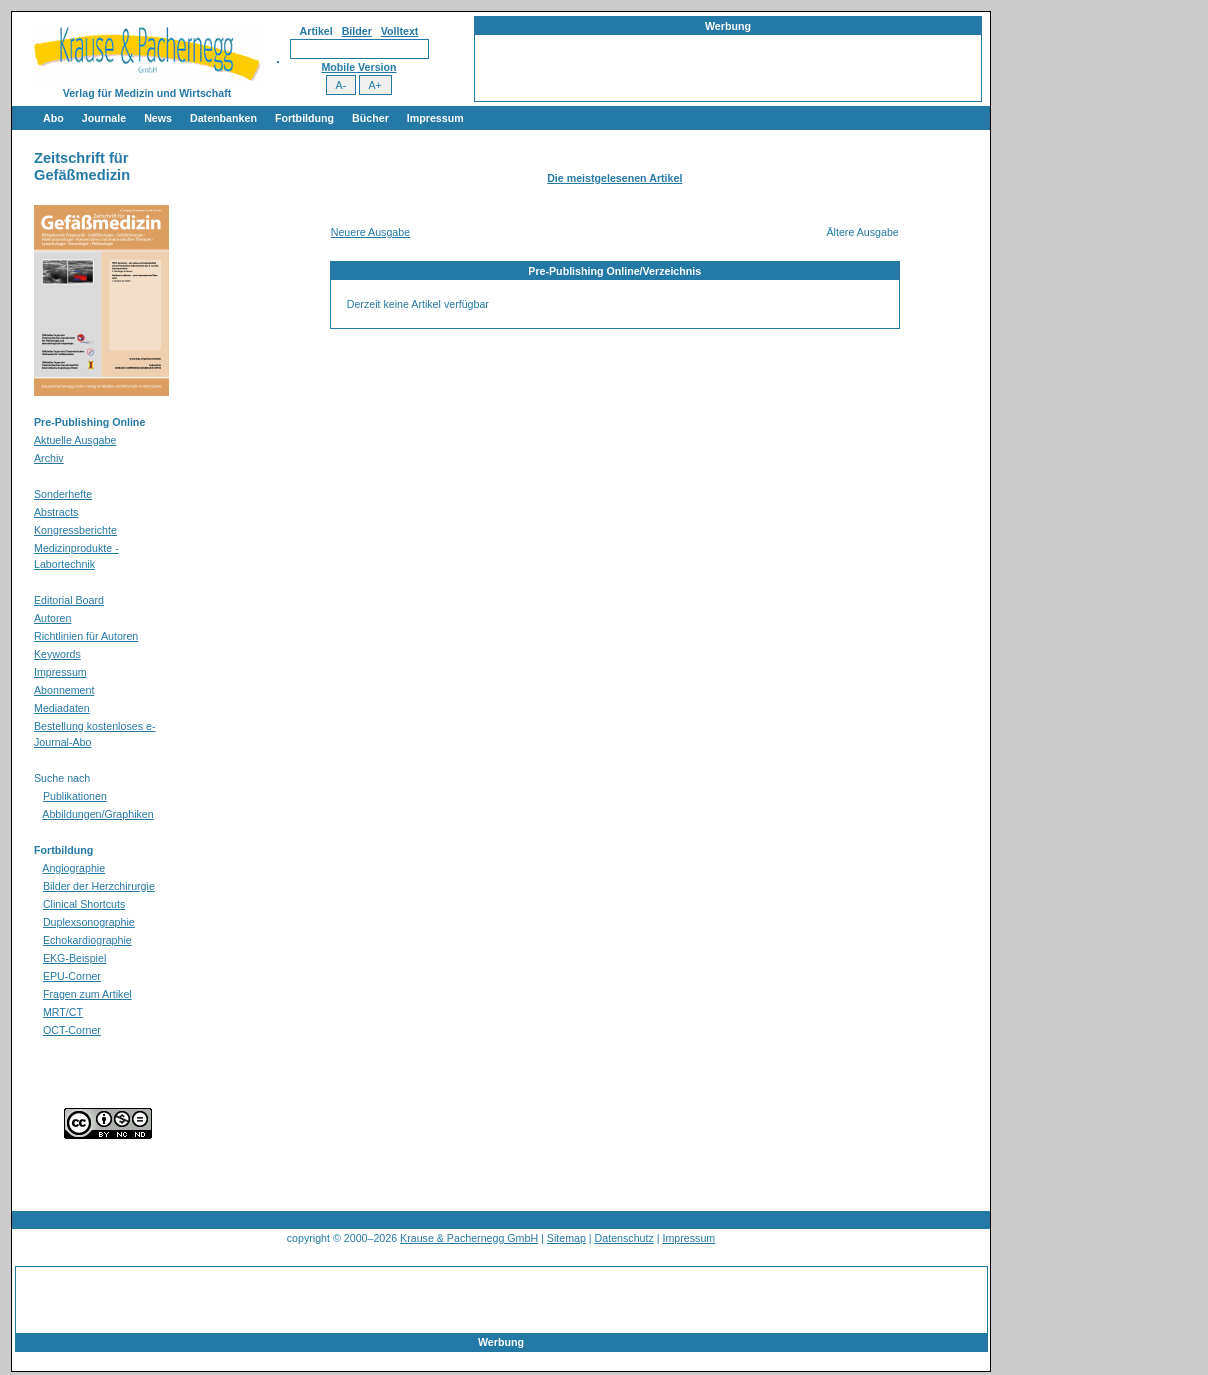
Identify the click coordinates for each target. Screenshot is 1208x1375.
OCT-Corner (72, 1030)
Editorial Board (69, 600)
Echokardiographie (87, 940)
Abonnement (64, 690)
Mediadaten (62, 708)
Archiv (49, 458)
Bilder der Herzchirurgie (99, 886)
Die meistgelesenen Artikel (614, 178)
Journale (104, 118)
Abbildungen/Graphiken (97, 814)
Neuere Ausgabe (370, 232)
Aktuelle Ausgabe (75, 440)
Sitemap (566, 1238)
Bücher (370, 118)
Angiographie (73, 868)
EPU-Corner (72, 976)
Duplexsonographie (89, 922)
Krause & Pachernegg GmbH (469, 1238)
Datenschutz (624, 1238)
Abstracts (56, 512)
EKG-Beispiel (74, 958)
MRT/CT (63, 1012)
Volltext (400, 31)
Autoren (52, 618)
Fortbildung (304, 118)
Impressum (435, 118)
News (158, 118)
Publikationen (75, 796)
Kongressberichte (75, 530)
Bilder (357, 31)
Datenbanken (223, 118)
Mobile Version (358, 67)
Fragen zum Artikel (87, 994)
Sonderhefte (63, 494)
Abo (53, 118)
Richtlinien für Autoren (86, 636)
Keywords (57, 654)
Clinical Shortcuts (84, 904)
